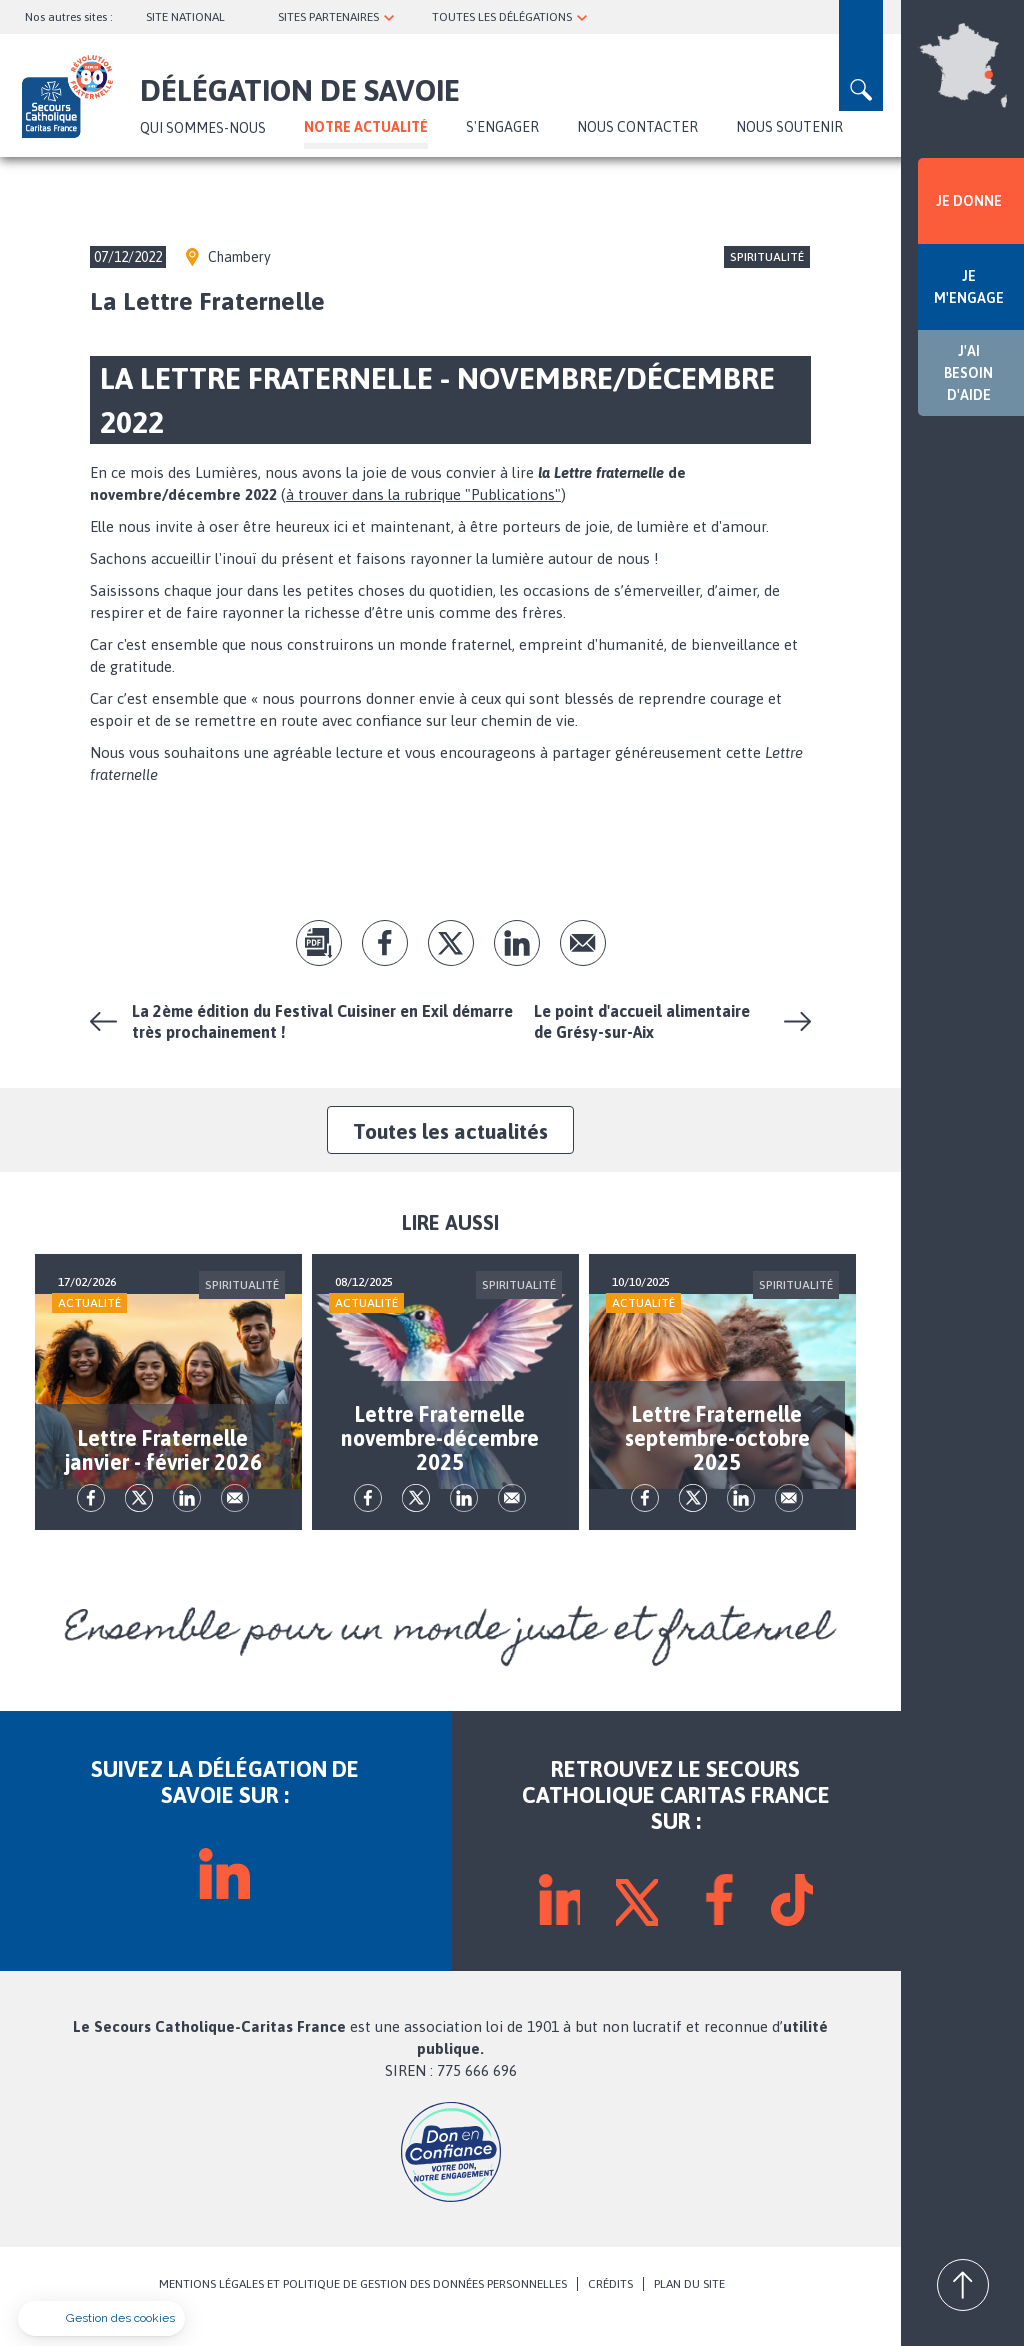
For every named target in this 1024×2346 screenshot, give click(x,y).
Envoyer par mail (583, 943)
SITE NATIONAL (185, 17)
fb (385, 943)
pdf (319, 943)
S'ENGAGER (502, 127)
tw (451, 943)
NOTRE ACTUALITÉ (366, 127)
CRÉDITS (610, 2308)
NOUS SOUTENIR (789, 127)
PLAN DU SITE (689, 2308)
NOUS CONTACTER (637, 127)
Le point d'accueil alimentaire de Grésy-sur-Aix (642, 1021)
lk (517, 943)
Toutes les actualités (450, 1131)
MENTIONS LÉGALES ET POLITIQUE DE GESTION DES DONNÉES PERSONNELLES (363, 2308)
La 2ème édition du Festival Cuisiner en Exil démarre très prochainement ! (322, 1021)
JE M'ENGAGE (969, 287)
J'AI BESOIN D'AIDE (968, 373)
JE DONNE (969, 201)
